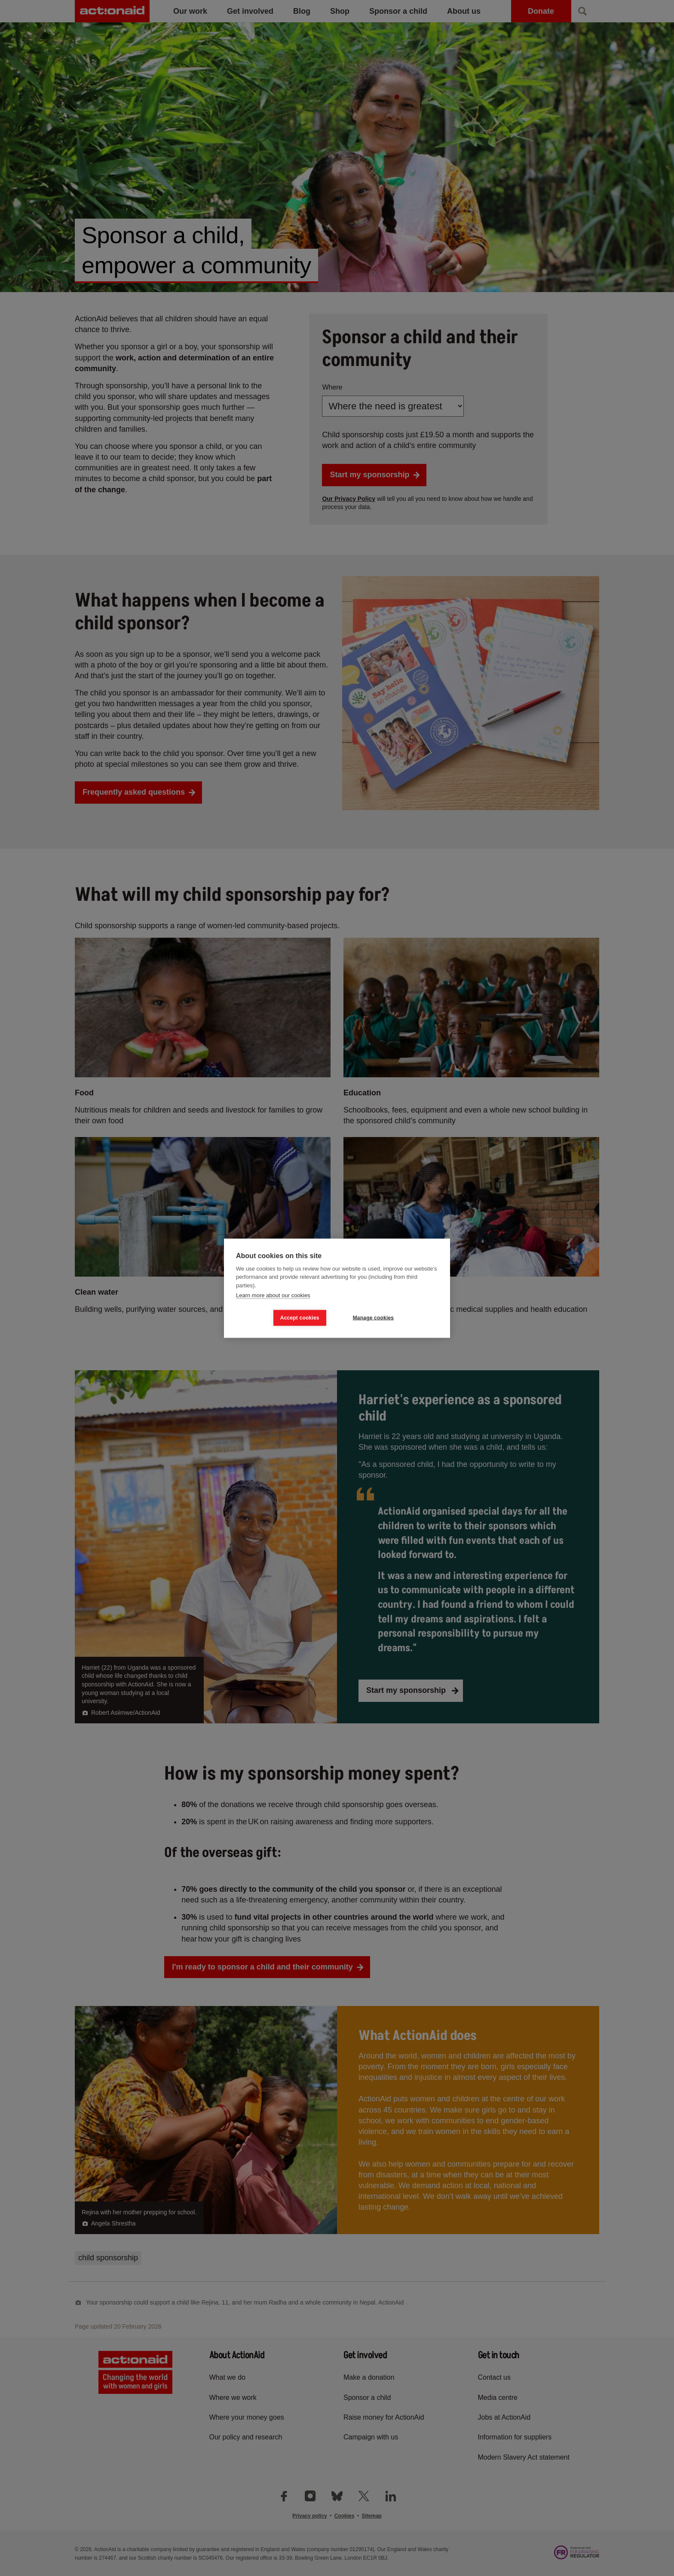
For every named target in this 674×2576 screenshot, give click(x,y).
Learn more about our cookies (273, 1295)
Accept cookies (299, 1318)
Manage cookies (373, 1318)
